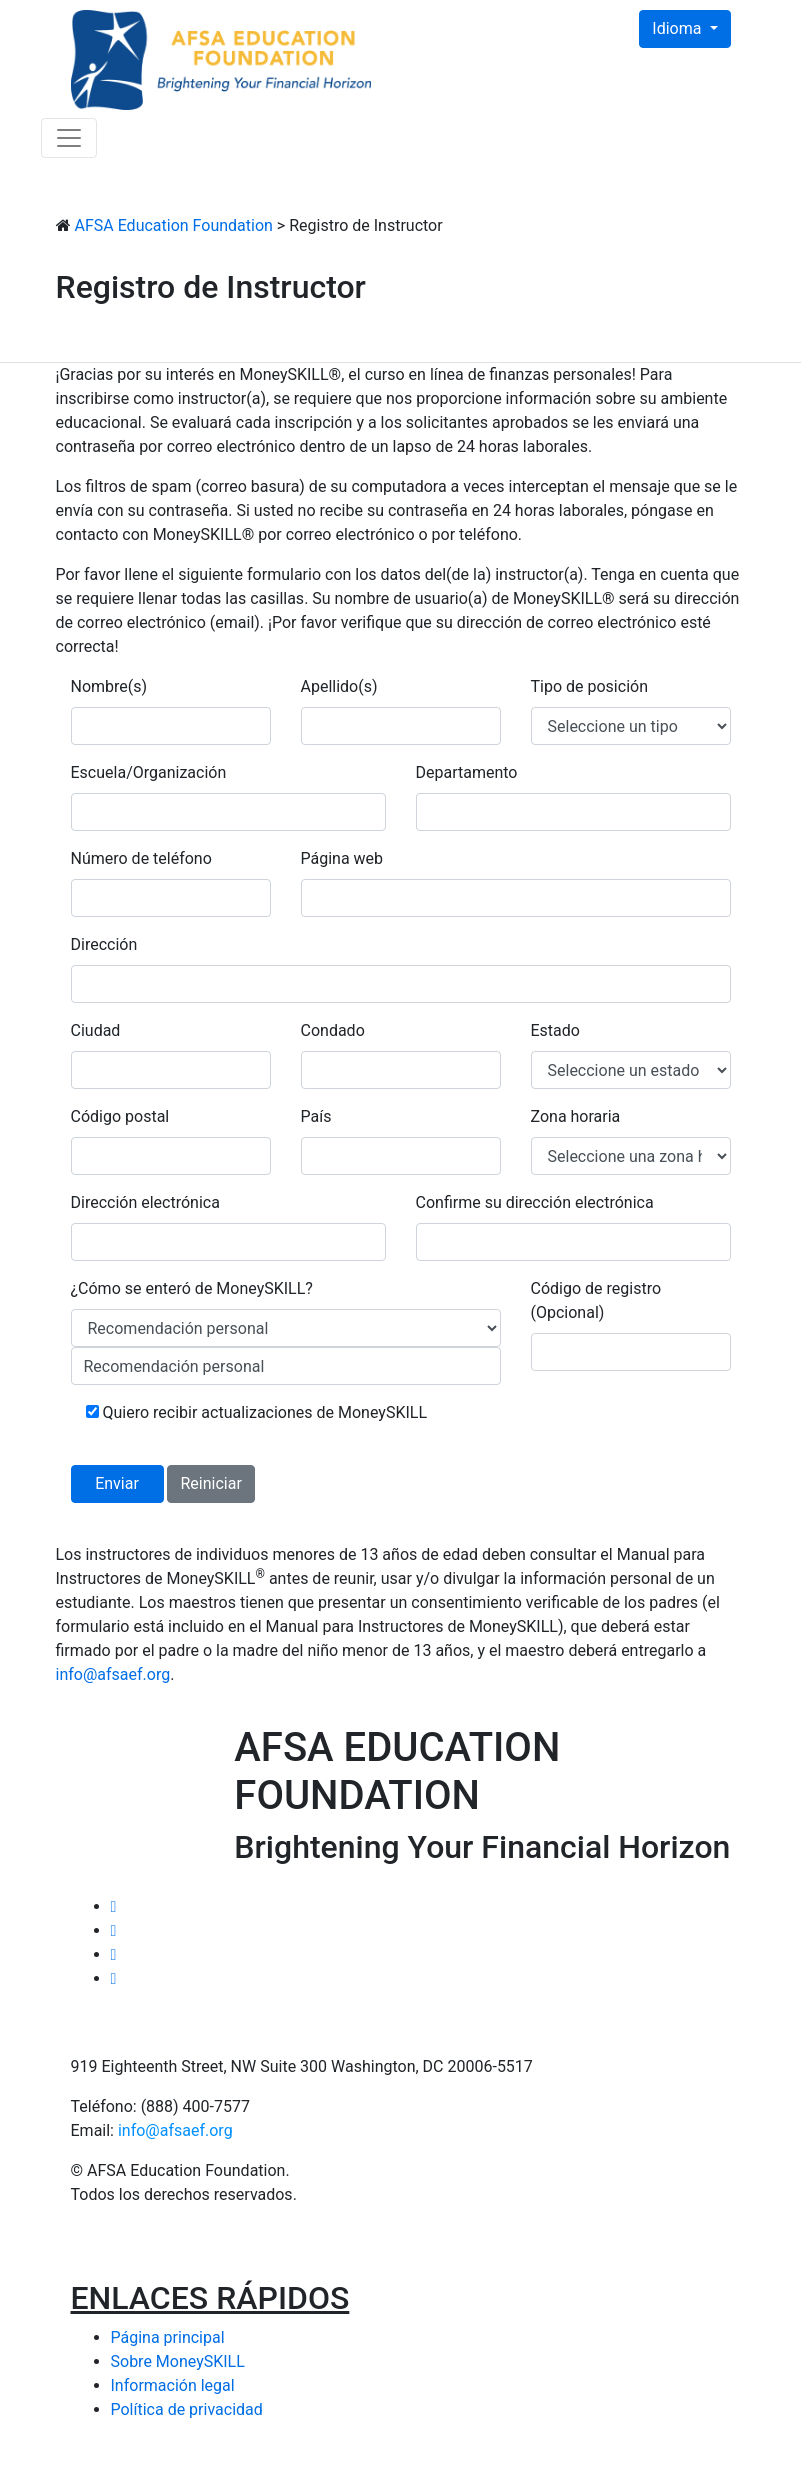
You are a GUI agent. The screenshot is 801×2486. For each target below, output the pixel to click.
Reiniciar (210, 1483)
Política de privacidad (187, 2409)
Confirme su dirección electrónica (535, 1202)
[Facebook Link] (114, 1930)
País (316, 1116)
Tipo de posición (589, 686)
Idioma (678, 28)
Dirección (104, 944)
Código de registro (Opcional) (596, 1300)
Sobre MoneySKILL (178, 2361)
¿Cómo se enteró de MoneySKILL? (192, 1288)
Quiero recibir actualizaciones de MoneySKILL (257, 1412)
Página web (342, 858)
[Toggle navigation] (69, 138)
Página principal (168, 2337)
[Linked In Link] (114, 1954)
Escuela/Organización (149, 772)
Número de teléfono (141, 858)
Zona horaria (576, 1116)
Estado (555, 1030)
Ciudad (96, 1030)
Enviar (117, 1483)
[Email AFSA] (114, 1978)
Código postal (120, 1116)
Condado (333, 1030)
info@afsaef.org (175, 2130)
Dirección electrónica (145, 1202)
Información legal (173, 2385)
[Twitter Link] (114, 1906)
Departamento (467, 772)
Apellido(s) (339, 686)
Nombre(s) (109, 686)
